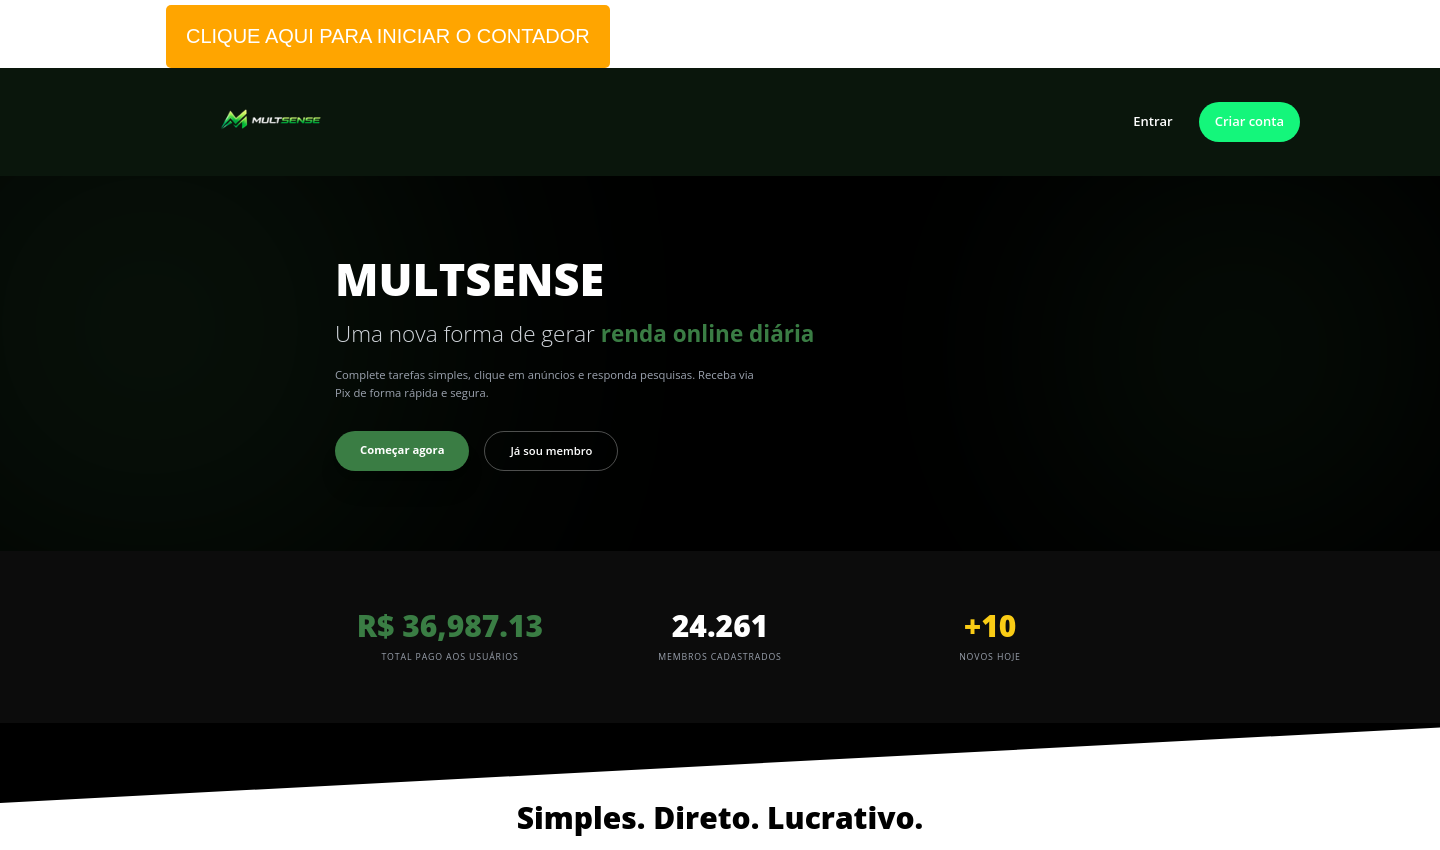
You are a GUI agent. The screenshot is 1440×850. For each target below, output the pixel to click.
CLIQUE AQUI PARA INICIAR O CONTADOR (388, 36)
